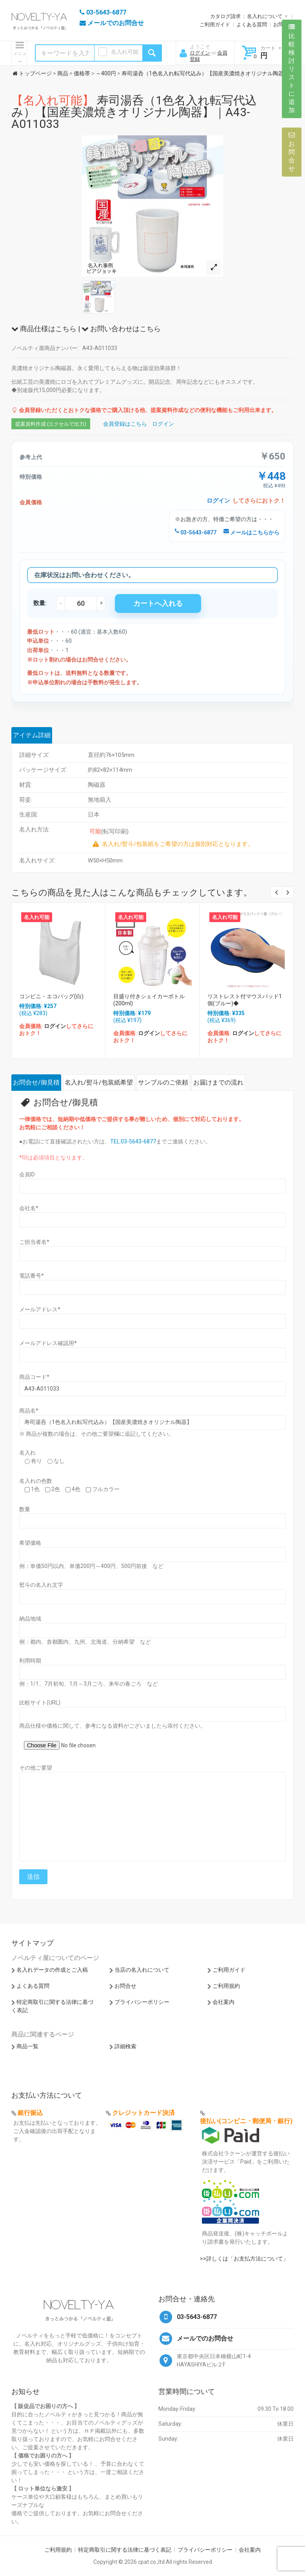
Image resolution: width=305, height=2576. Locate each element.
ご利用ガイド (215, 24)
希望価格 (30, 1543)
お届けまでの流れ (218, 1082)
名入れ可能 (124, 52)
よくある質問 (251, 24)
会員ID (27, 1174)
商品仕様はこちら (43, 329)
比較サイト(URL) (39, 1702)
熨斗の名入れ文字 (41, 1585)
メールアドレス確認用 (48, 1343)
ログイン (200, 53)
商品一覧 (27, 2046)
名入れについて (265, 16)
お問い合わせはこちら (121, 329)
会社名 (28, 1208)
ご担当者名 (34, 1242)
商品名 (28, 1410)
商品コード (34, 1377)
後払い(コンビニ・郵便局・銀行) (246, 2121)
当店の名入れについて (141, 1970)
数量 (24, 1509)
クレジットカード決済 (143, 2113)
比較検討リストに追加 (292, 69)
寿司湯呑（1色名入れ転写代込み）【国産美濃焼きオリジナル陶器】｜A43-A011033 (134, 112)
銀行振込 (30, 2113)
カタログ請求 (225, 16)
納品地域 (30, 1618)
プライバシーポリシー (141, 2002)
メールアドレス (39, 1309)
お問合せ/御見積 (36, 1082)
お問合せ (125, 1986)
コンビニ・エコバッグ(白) (51, 996)
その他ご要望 (35, 1768)
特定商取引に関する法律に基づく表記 (124, 2550)
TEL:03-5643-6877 (133, 1141)
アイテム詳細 (32, 735)
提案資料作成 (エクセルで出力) (50, 424)
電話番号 (31, 1276)
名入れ (27, 1452)
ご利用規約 (226, 1986)
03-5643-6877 (195, 532)
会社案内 (223, 2002)
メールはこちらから (251, 532)
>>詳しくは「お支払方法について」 (244, 2258)
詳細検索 (125, 2046)
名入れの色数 (35, 1481)
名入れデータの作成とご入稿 (52, 1970)
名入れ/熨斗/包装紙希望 (99, 1082)
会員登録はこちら (125, 424)
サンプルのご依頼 (163, 1082)
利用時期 (30, 1660)
